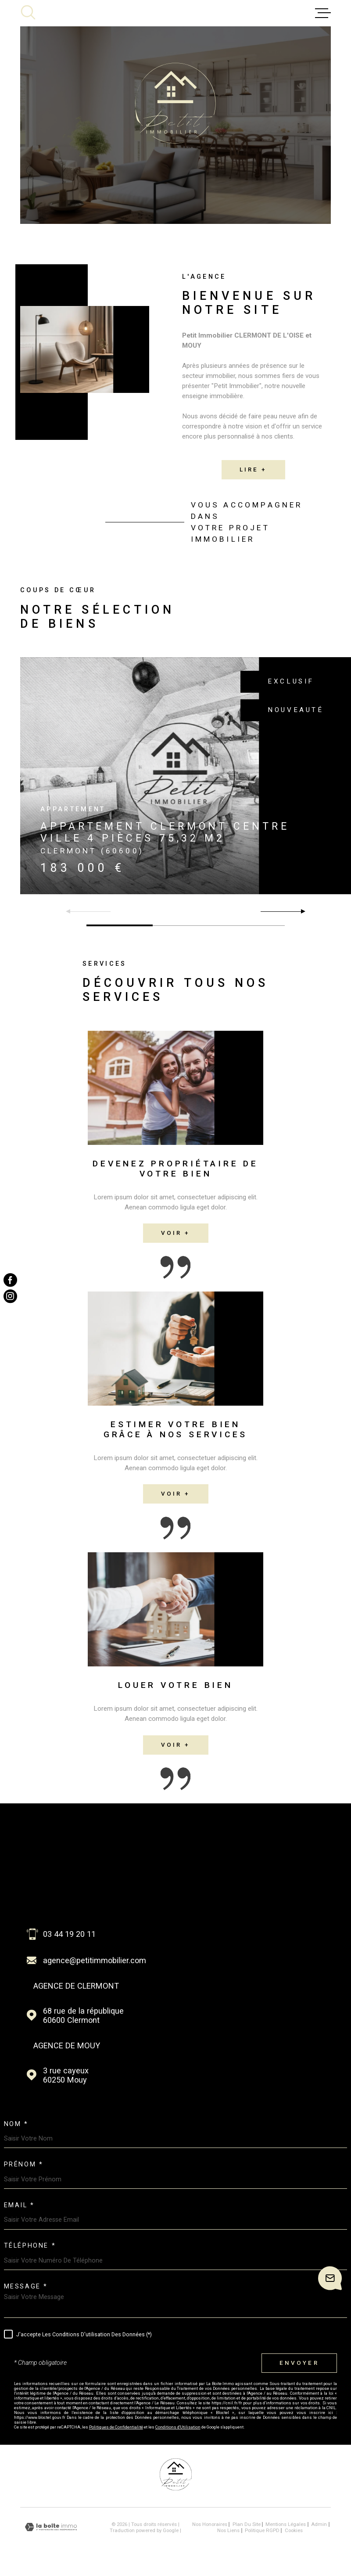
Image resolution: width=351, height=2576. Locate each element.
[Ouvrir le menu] (323, 13)
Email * (19, 2205)
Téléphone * (30, 2246)
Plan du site (247, 2524)
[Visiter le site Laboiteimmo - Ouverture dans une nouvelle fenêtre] (51, 2527)
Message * (26, 2287)
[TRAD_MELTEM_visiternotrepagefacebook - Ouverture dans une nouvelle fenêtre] (10, 1280)
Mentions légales (285, 2524)
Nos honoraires (209, 2524)
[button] (299, 911)
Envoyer (299, 2363)
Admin (319, 2524)
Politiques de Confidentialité (116, 2427)
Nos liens (228, 2530)
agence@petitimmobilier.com (94, 1960)
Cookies (294, 2530)
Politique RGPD (262, 2530)
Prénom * (23, 2165)
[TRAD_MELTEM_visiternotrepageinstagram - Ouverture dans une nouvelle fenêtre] (10, 1296)
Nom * (16, 2124)
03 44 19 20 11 (69, 1934)
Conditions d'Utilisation (178, 2427)
